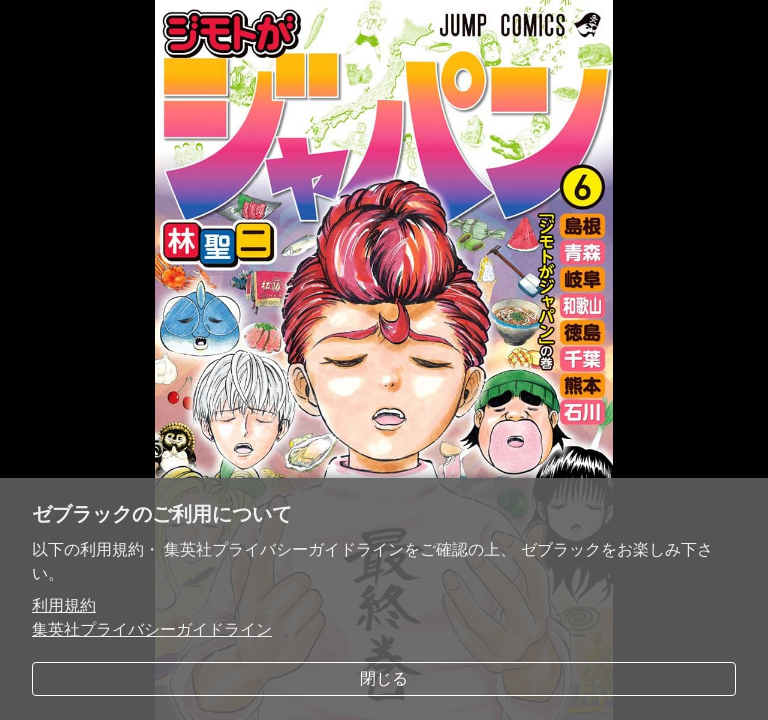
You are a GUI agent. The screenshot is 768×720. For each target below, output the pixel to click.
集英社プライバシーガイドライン (152, 629)
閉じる (384, 678)
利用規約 (64, 605)
